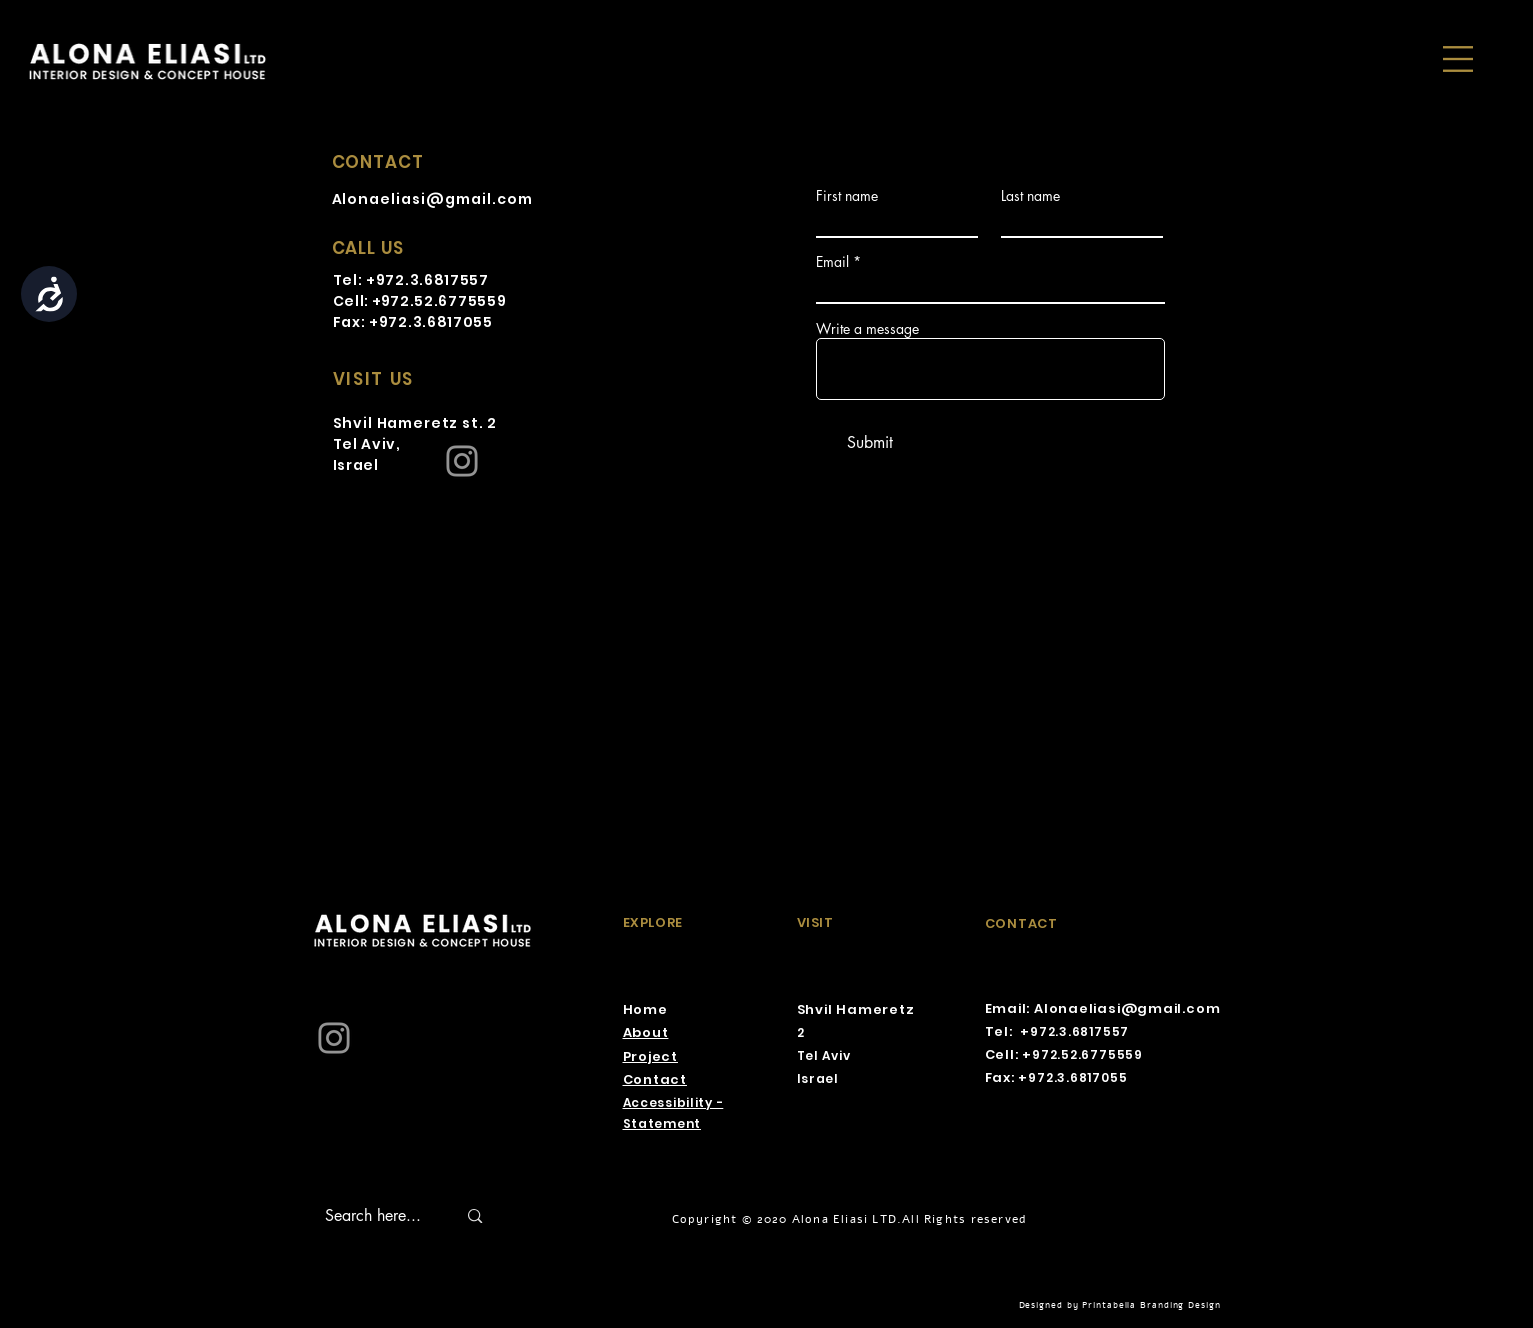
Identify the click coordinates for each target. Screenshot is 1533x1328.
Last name (1030, 196)
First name (847, 196)
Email (832, 262)
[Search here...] (376, 1216)
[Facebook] (644, 350)
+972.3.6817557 (427, 280)
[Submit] (870, 443)
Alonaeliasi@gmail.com (433, 199)
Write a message (867, 329)
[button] (1458, 59)
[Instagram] (462, 461)
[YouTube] (742, 350)
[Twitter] (693, 350)
